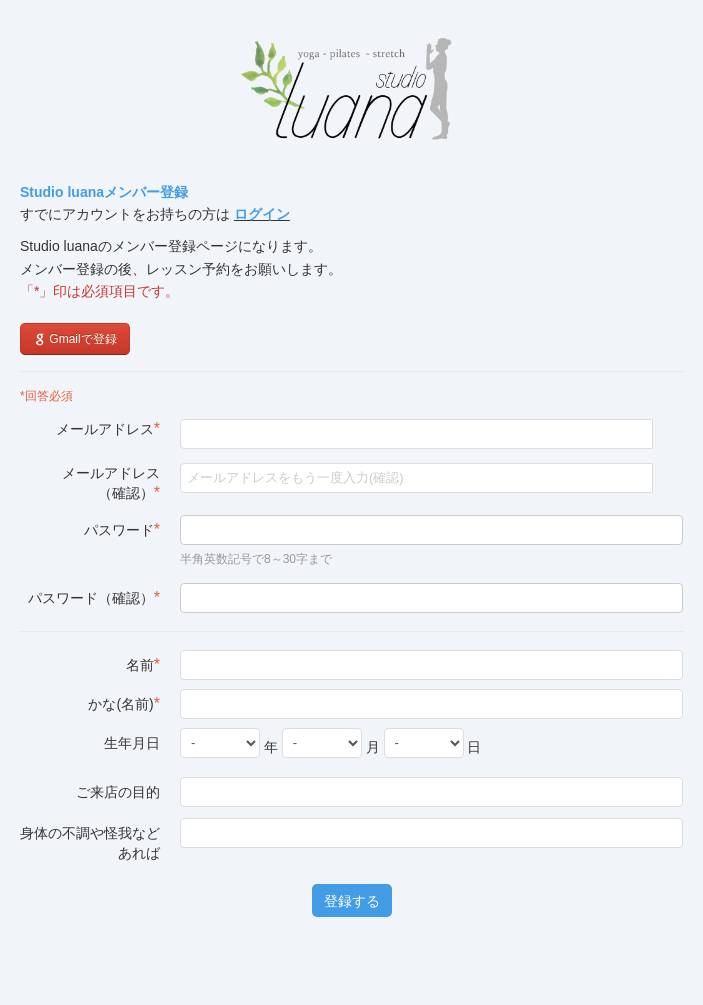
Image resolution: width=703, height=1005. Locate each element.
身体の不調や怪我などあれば (90, 843)
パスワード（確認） (94, 597)
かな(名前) (124, 703)
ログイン (262, 214)
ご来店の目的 (118, 792)
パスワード (122, 529)
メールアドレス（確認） (111, 483)
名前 (143, 664)
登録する (352, 900)
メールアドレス (108, 428)
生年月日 (132, 743)
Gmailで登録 (75, 339)
